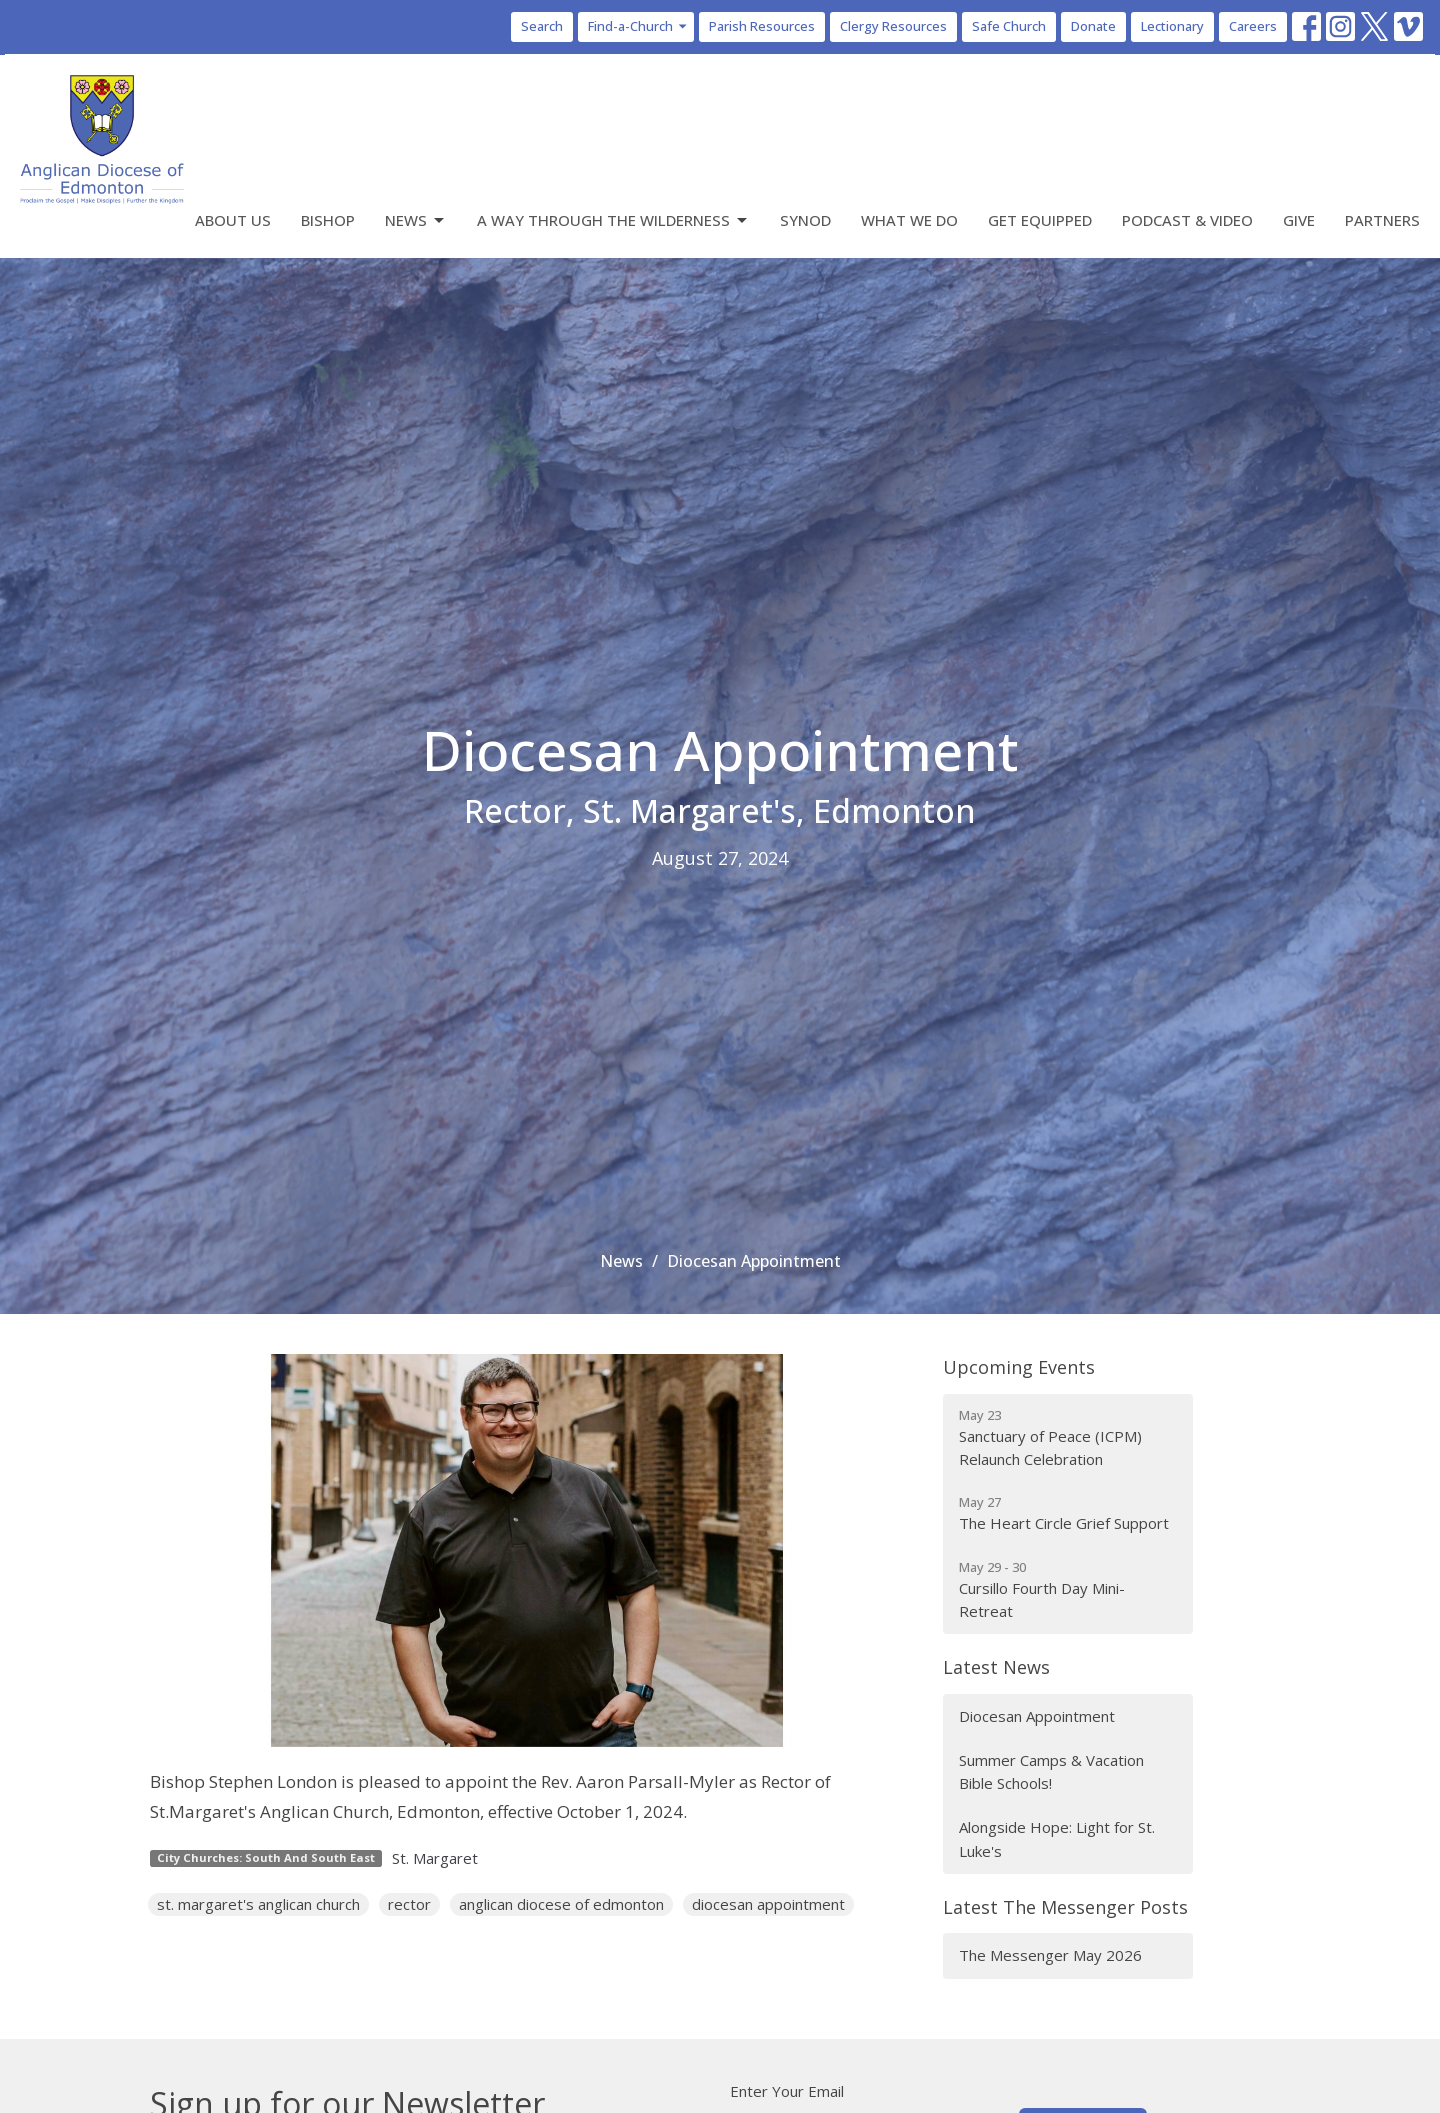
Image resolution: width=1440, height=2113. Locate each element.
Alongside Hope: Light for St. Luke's (1057, 1838)
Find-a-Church (638, 26)
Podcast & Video (1187, 220)
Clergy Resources (893, 26)
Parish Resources (762, 26)
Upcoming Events (1019, 1367)
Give (1299, 220)
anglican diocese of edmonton (561, 1904)
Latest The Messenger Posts (1065, 1907)
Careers (1253, 26)
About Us (233, 220)
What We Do (909, 220)
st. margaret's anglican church (258, 1904)
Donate (1093, 26)
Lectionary (1172, 26)
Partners (1382, 220)
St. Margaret (435, 1858)
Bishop (328, 220)
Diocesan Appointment (1037, 1716)
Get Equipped (1040, 220)
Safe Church (1009, 26)
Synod (805, 220)
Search (542, 26)
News (416, 220)
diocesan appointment (768, 1904)
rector (409, 1904)
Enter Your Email (787, 2091)
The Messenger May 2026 (1050, 1955)
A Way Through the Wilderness (613, 220)
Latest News (996, 1667)
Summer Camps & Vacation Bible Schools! (1051, 1771)
